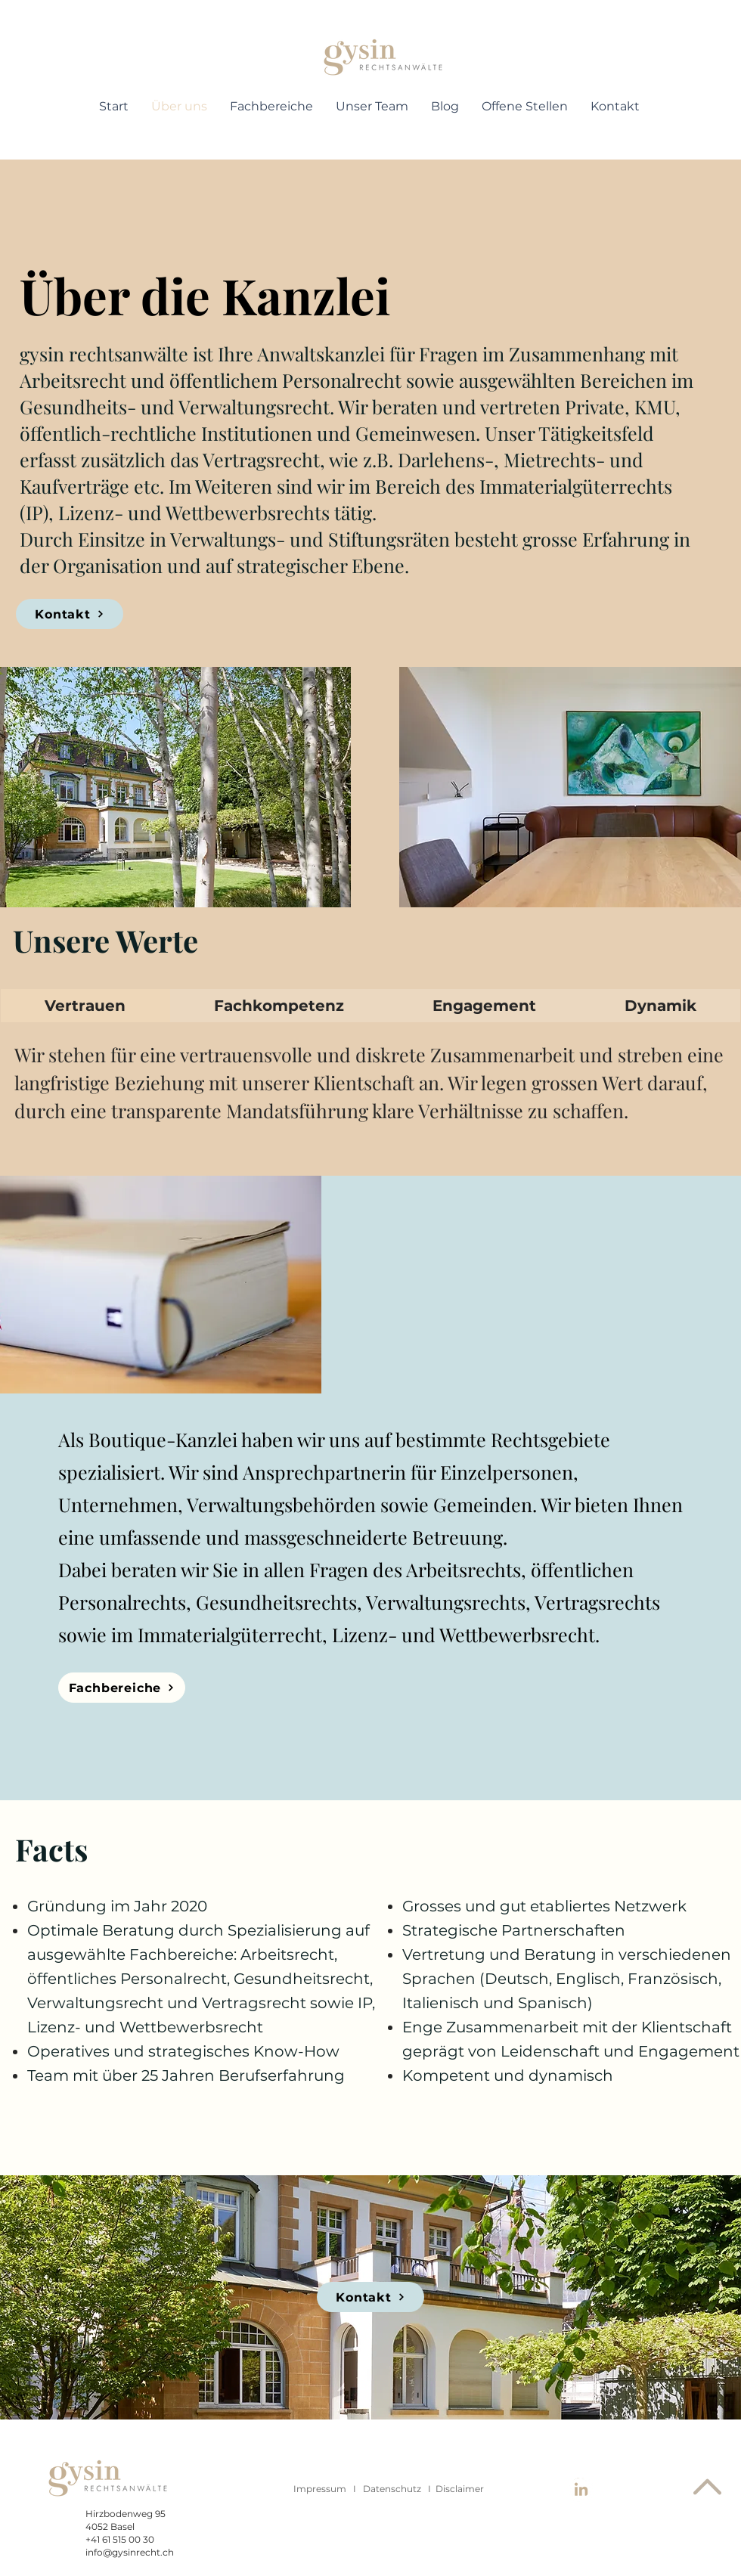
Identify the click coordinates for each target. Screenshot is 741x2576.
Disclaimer (460, 2488)
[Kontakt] (69, 614)
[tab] (85, 1005)
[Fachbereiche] (121, 1687)
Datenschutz (392, 2488)
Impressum (319, 2488)
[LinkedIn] (581, 2490)
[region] (383, 58)
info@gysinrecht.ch (129, 2552)
